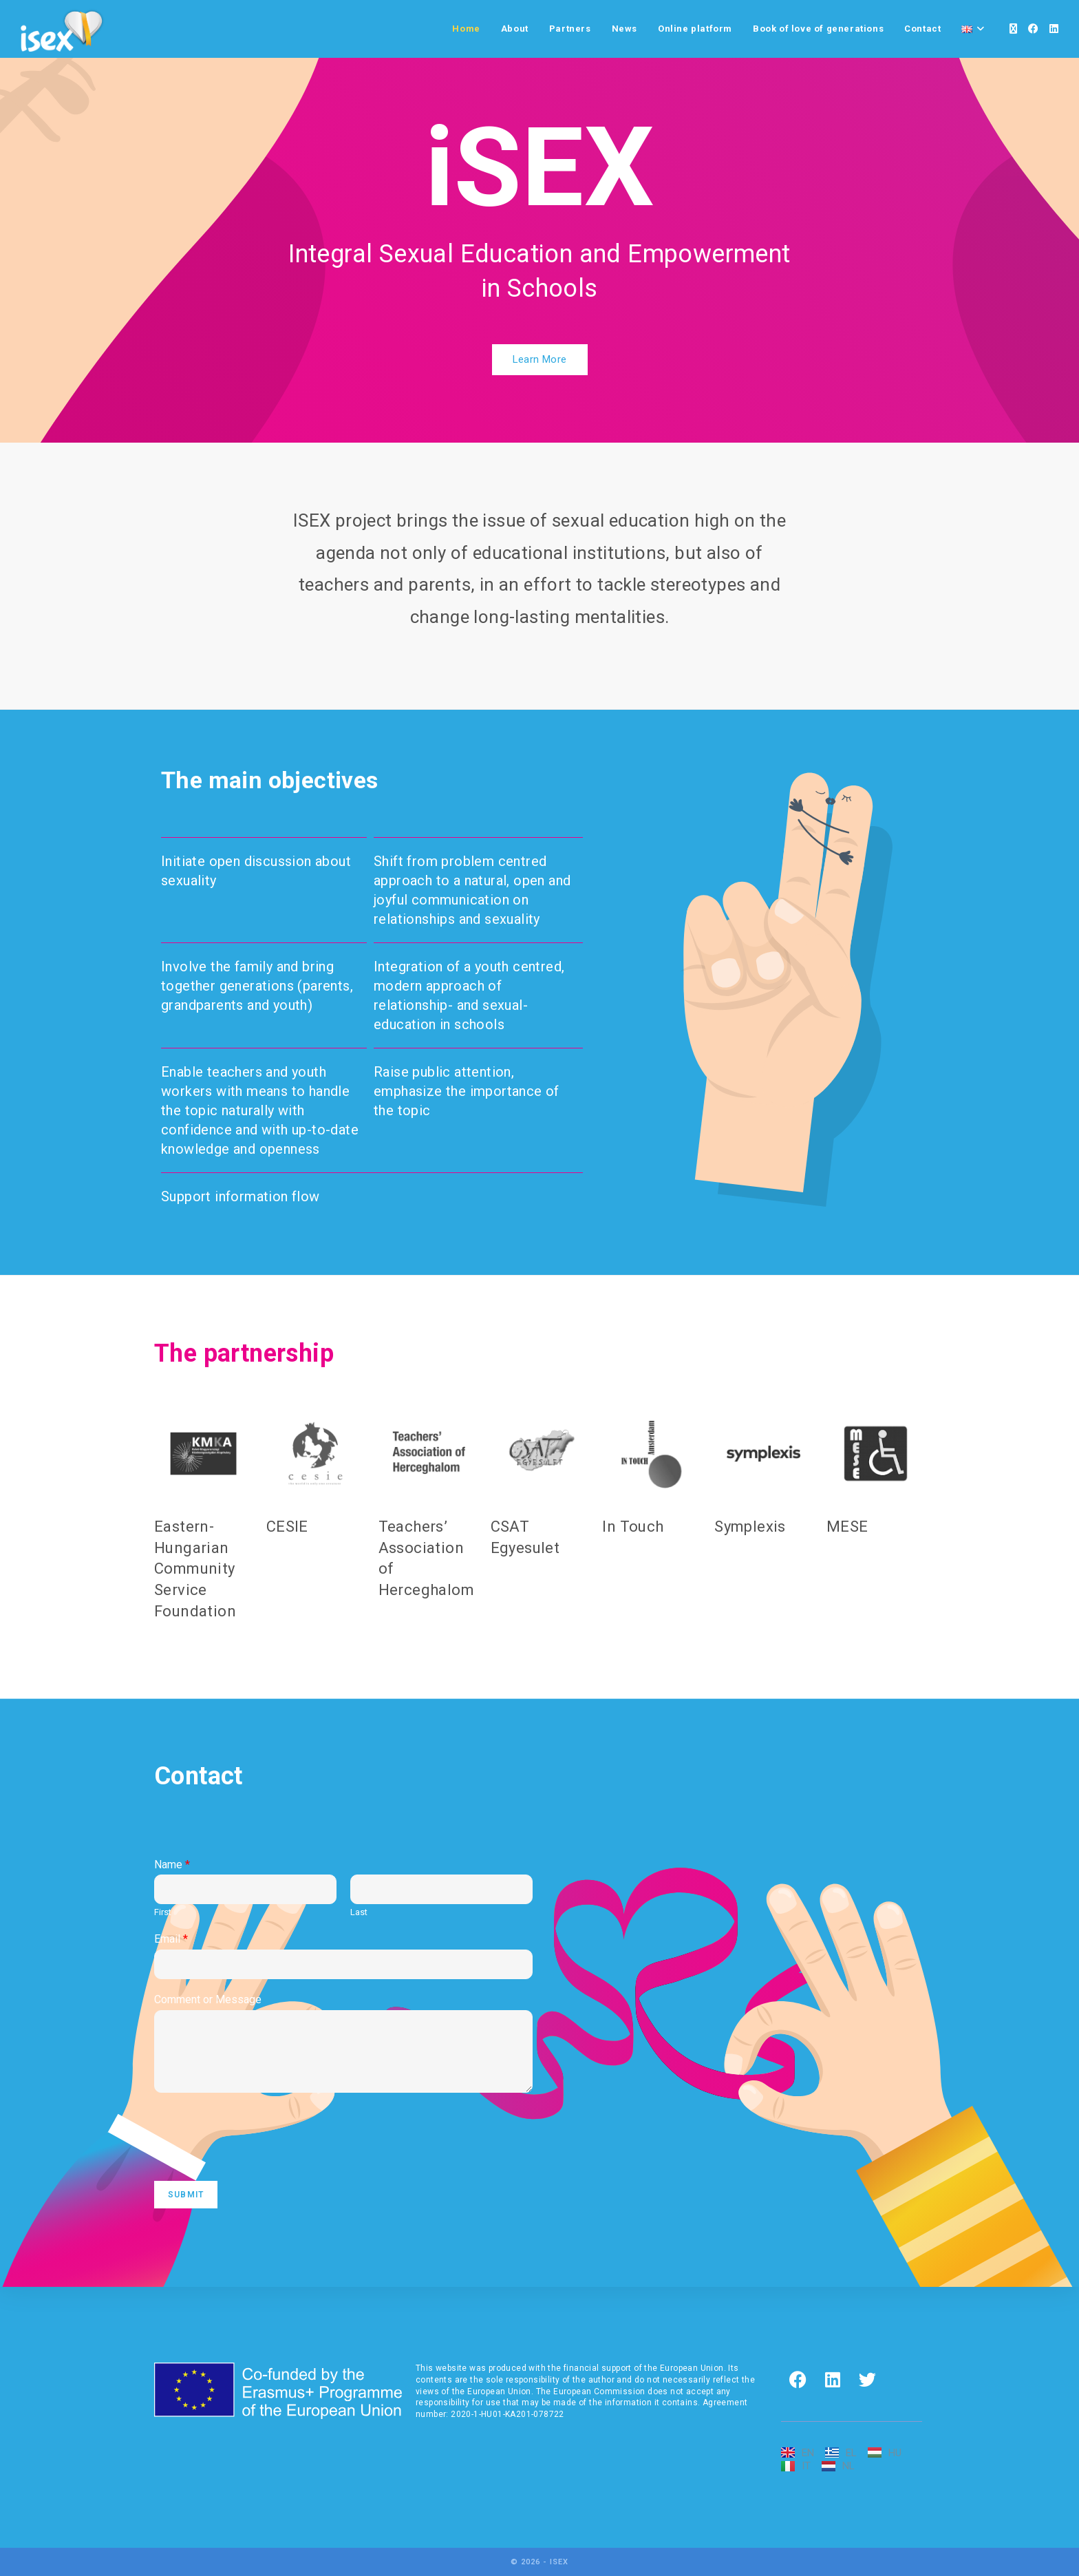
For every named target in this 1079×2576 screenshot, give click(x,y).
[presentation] (258, 2158)
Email (171, 1938)
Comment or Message (207, 1999)
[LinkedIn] (1054, 28)
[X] (1013, 28)
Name (172, 1864)
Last (358, 1912)
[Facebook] (1033, 28)
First (162, 1912)
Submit (186, 2194)
